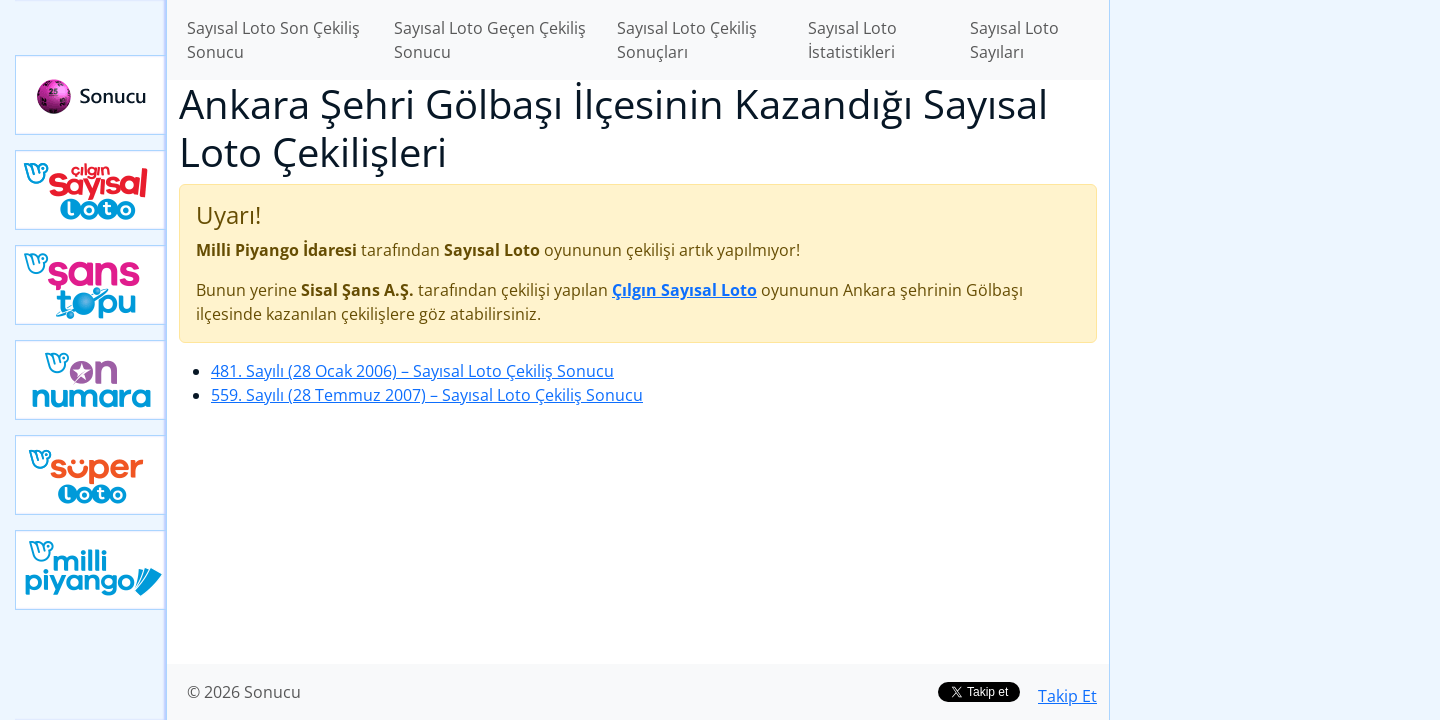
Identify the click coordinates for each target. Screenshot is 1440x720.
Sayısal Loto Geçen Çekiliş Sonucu (490, 40)
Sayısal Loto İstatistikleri (852, 40)
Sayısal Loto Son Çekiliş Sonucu (273, 40)
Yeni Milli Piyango (91, 570)
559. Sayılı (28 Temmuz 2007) (427, 395)
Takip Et (1067, 696)
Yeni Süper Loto (91, 475)
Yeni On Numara (91, 380)
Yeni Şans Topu (91, 285)
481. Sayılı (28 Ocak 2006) (412, 371)
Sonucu (91, 95)
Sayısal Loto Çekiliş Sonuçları (687, 40)
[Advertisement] (1275, 316)
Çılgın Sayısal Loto (91, 190)
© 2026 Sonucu (244, 692)
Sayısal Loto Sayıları (1014, 40)
